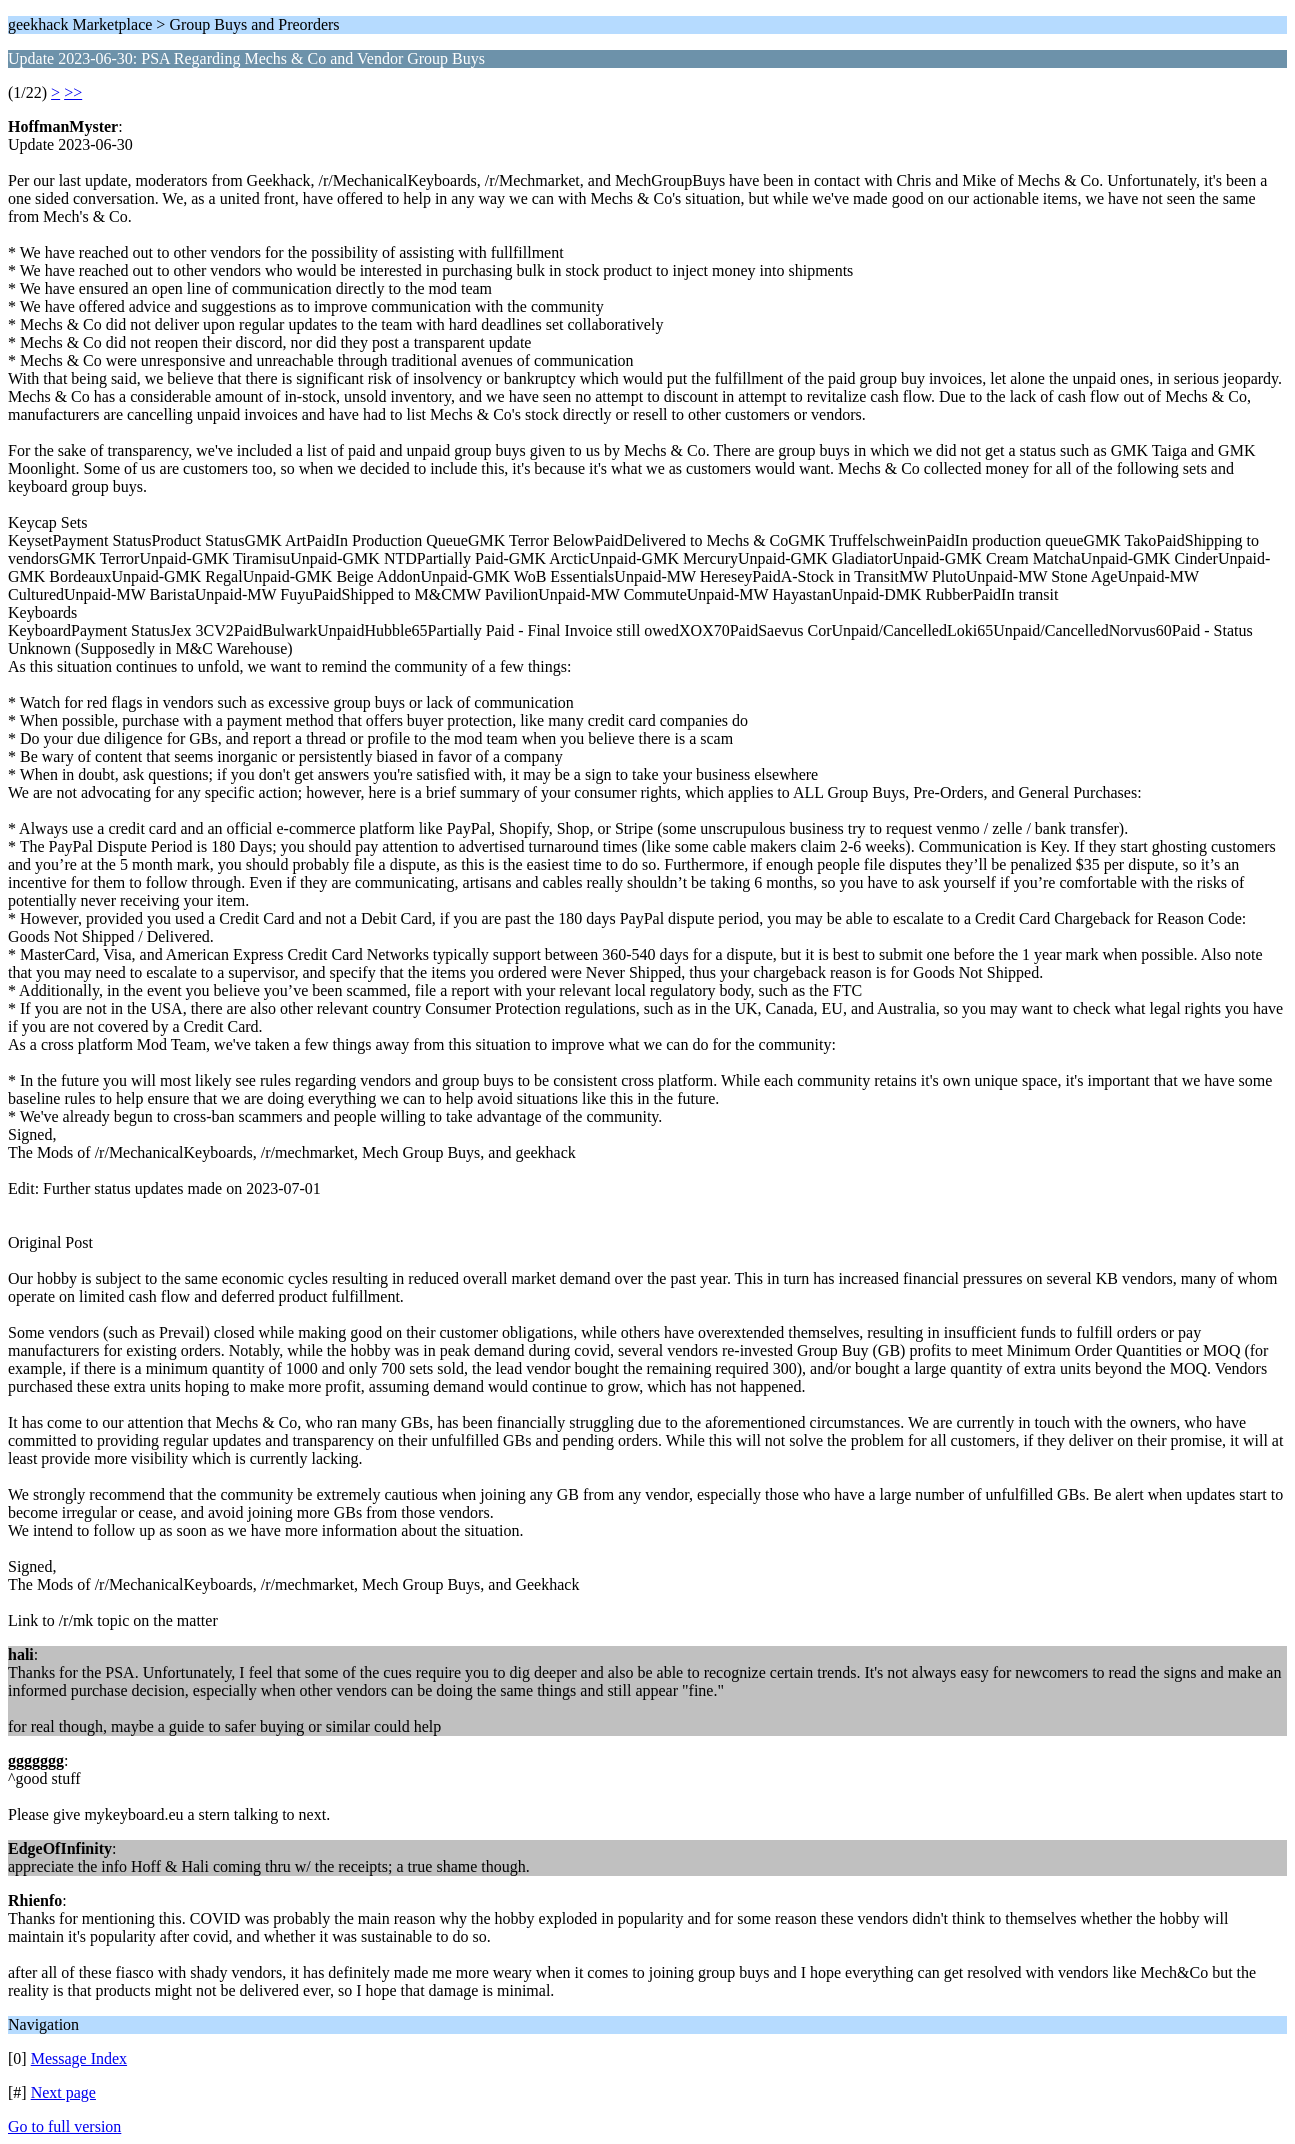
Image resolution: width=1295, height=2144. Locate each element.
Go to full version (64, 2126)
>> (73, 92)
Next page (63, 2092)
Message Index (79, 2058)
